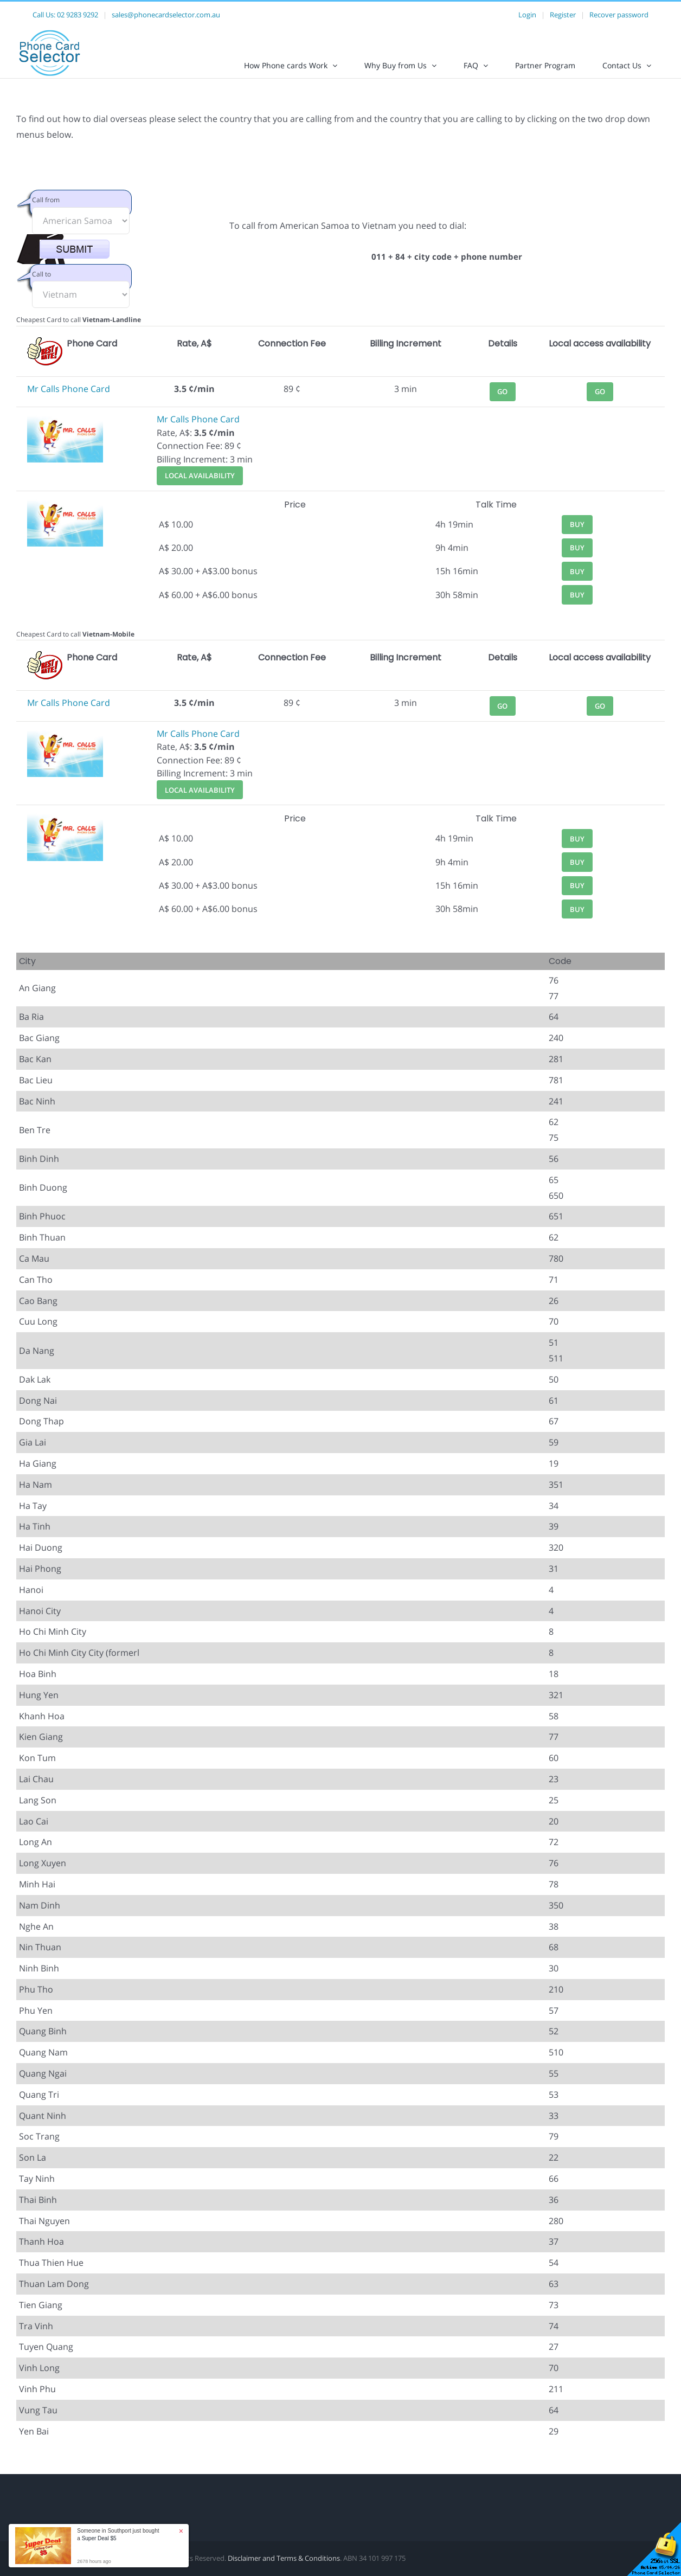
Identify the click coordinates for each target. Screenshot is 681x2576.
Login (527, 15)
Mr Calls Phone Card (68, 398)
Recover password (618, 15)
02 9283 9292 (77, 15)
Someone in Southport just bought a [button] (118, 2534)
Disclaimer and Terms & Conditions (284, 2567)
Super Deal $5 (99, 2538)
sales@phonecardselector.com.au (166, 15)
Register (563, 15)
